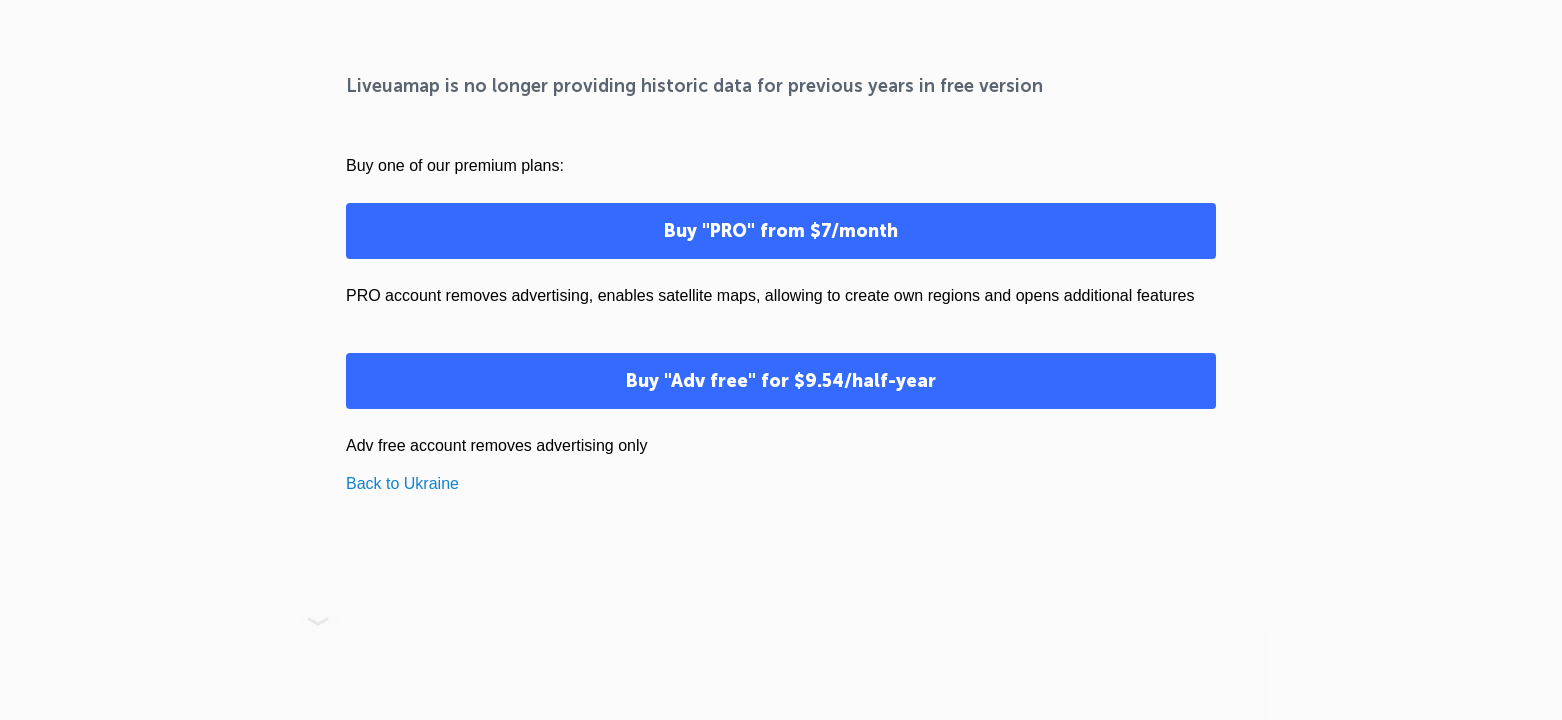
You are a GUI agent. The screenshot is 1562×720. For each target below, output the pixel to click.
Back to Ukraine (402, 483)
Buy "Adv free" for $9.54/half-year (781, 381)
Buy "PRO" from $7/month (781, 231)
